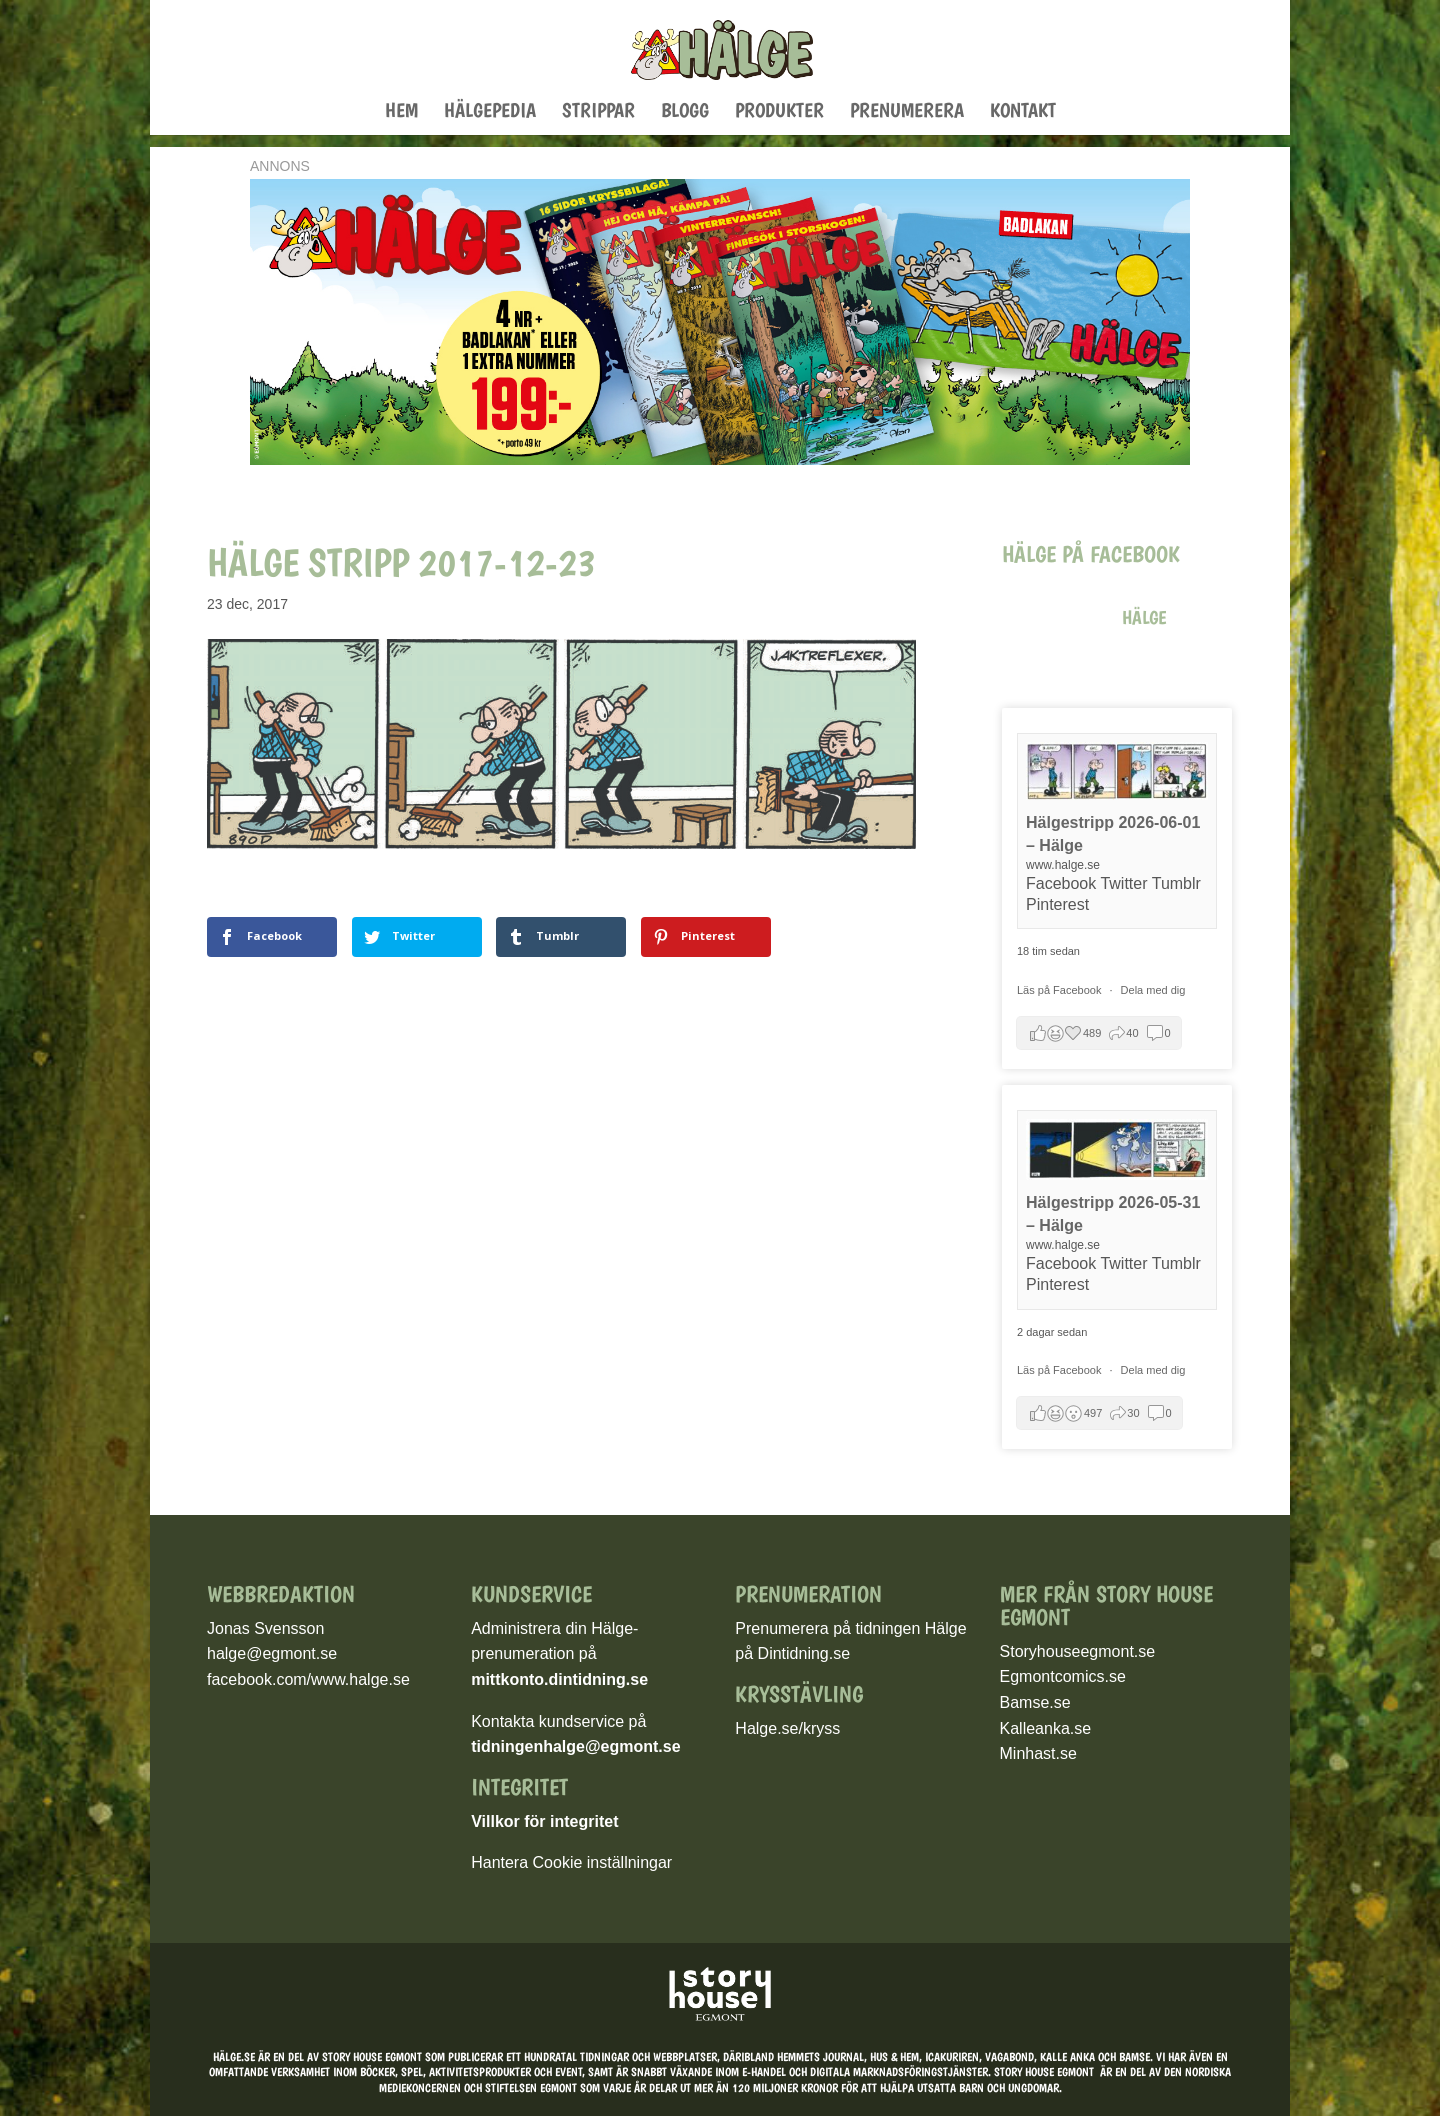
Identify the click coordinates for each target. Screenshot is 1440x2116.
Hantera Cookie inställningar (571, 1862)
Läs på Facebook (1060, 990)
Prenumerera (907, 112)
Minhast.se (1038, 1753)
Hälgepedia (490, 112)
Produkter (779, 112)
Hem (401, 112)
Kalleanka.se (1046, 1728)
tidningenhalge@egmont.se (575, 1746)
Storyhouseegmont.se (1078, 1651)
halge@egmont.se (272, 1653)
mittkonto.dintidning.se (559, 1679)
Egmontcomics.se (1063, 1676)
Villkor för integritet (544, 1821)
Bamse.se (1035, 1702)
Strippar (598, 112)
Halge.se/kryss (787, 1728)
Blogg (685, 112)
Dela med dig (1153, 990)
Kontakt (1023, 112)
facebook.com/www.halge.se (308, 1679)
